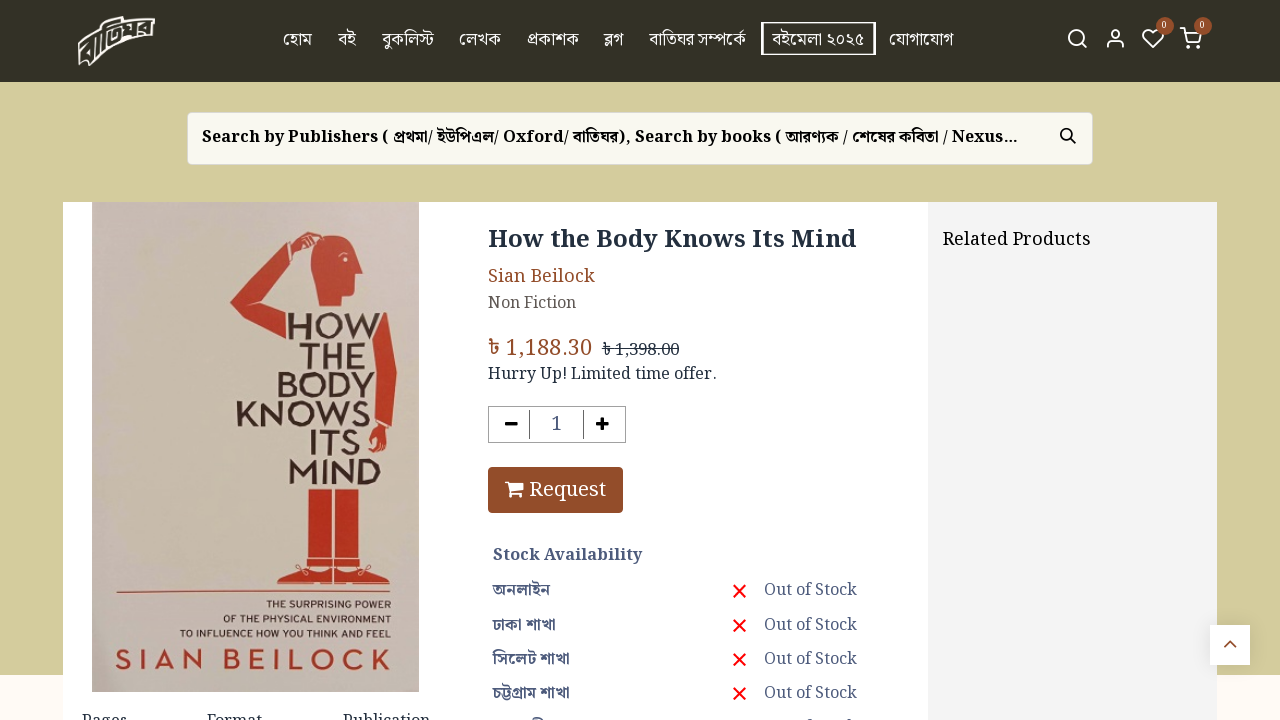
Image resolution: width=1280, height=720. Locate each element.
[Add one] (602, 424)
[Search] (1077, 41)
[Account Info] (1115, 41)
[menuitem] (298, 41)
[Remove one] (511, 424)
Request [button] (555, 490)
